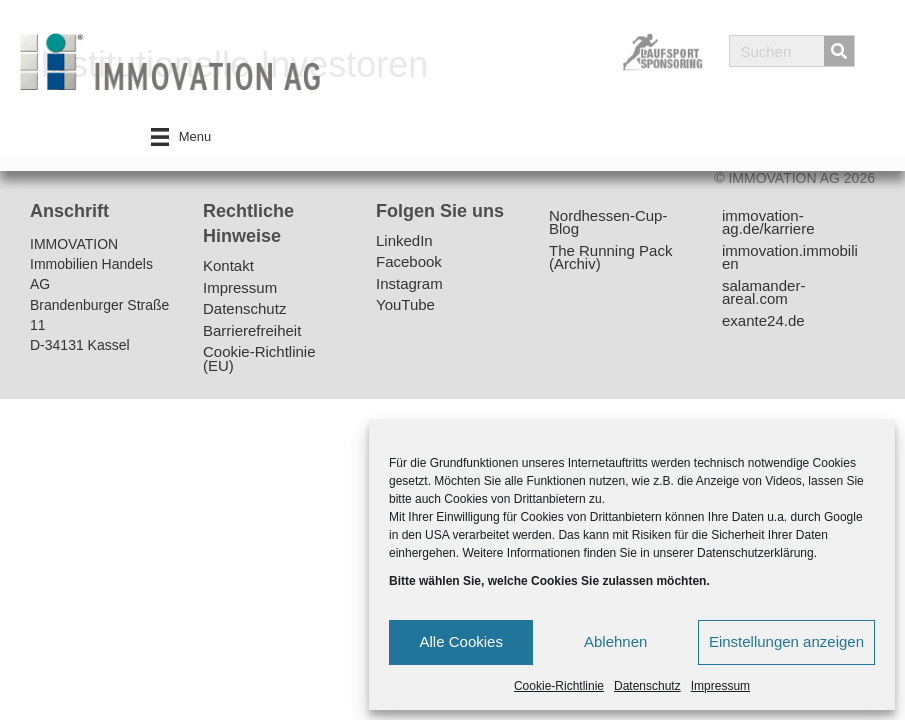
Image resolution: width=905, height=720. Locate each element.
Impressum (720, 686)
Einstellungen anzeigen (786, 641)
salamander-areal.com (763, 293)
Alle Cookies (461, 641)
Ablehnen (615, 641)
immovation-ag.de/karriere (768, 223)
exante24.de (763, 321)
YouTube (405, 305)
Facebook (409, 262)
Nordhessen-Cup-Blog (608, 223)
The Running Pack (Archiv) (610, 258)
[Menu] (181, 137)
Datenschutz (647, 686)
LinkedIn (404, 241)
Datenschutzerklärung (755, 553)
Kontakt (228, 266)
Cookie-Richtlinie (559, 686)
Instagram (409, 284)
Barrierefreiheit (252, 331)
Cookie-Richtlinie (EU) (259, 359)
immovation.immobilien (790, 258)
